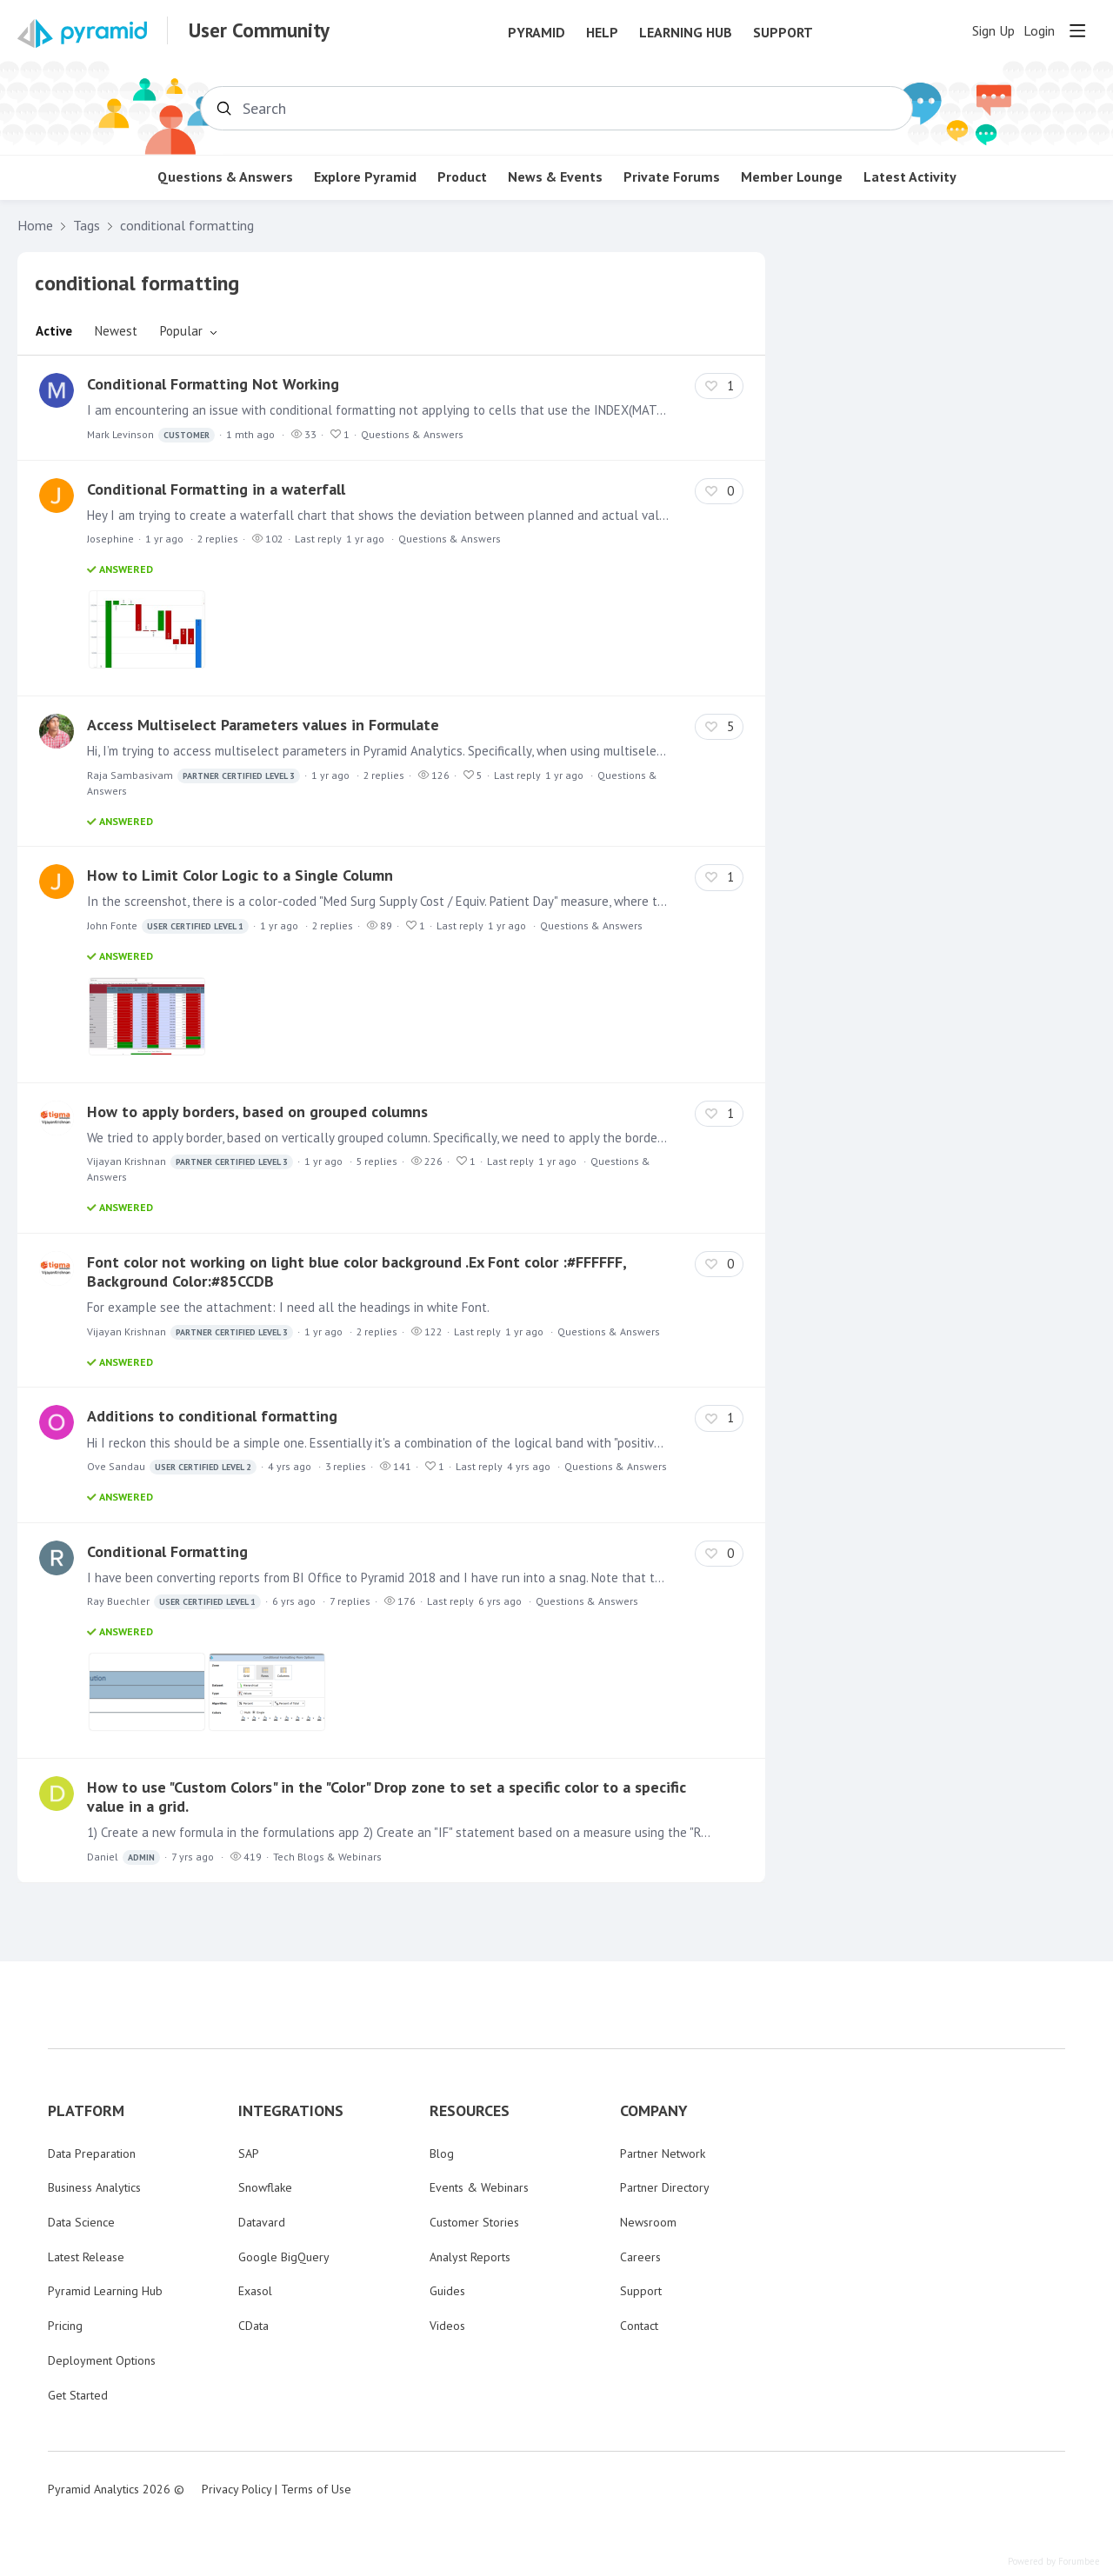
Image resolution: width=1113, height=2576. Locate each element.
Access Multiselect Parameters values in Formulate (263, 725)
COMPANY (654, 2110)
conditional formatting (187, 225)
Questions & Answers (225, 177)
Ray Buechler (174, 1601)
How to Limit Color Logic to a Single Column (240, 875)
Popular (181, 331)
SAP (248, 2153)
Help (602, 32)
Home (35, 225)
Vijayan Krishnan (190, 1162)
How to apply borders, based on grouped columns (257, 1112)
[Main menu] (1077, 30)
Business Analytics (94, 2187)
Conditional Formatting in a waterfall (216, 489)
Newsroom (648, 2222)
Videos (447, 2325)
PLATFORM (86, 2110)
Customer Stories (474, 2222)
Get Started (78, 2395)
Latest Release (86, 2257)
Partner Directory (665, 2187)
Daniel (123, 1857)
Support (783, 32)
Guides (447, 2291)
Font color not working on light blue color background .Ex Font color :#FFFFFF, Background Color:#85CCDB (356, 1271)
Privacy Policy (236, 2489)
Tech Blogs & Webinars (327, 1856)
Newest (116, 331)
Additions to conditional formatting (212, 1416)
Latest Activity (909, 177)
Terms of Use (316, 2489)
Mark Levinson (151, 435)
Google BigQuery (284, 2257)
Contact (639, 2325)
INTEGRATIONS (290, 2110)
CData (253, 2325)
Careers (640, 2257)
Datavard (261, 2222)
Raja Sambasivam (193, 776)
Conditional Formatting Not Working (213, 384)
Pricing (65, 2325)
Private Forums (671, 177)
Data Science (81, 2222)
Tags (86, 225)
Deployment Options (102, 2360)
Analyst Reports (470, 2257)
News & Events (555, 177)
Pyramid (536, 32)
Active (54, 331)
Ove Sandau (172, 1467)
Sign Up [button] (993, 31)
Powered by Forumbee (1054, 2561)
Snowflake (265, 2187)
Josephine (110, 538)
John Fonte (168, 926)
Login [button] (1039, 31)
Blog (442, 2153)
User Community (259, 30)
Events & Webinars (479, 2187)
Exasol (255, 2291)
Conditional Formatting (167, 1551)
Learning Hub (685, 32)
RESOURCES (470, 2110)
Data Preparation (92, 2153)
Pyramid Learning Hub (105, 2291)
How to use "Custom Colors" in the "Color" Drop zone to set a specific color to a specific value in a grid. (386, 1796)
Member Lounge (792, 177)
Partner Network (662, 2153)
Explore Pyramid (365, 177)
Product (462, 177)
